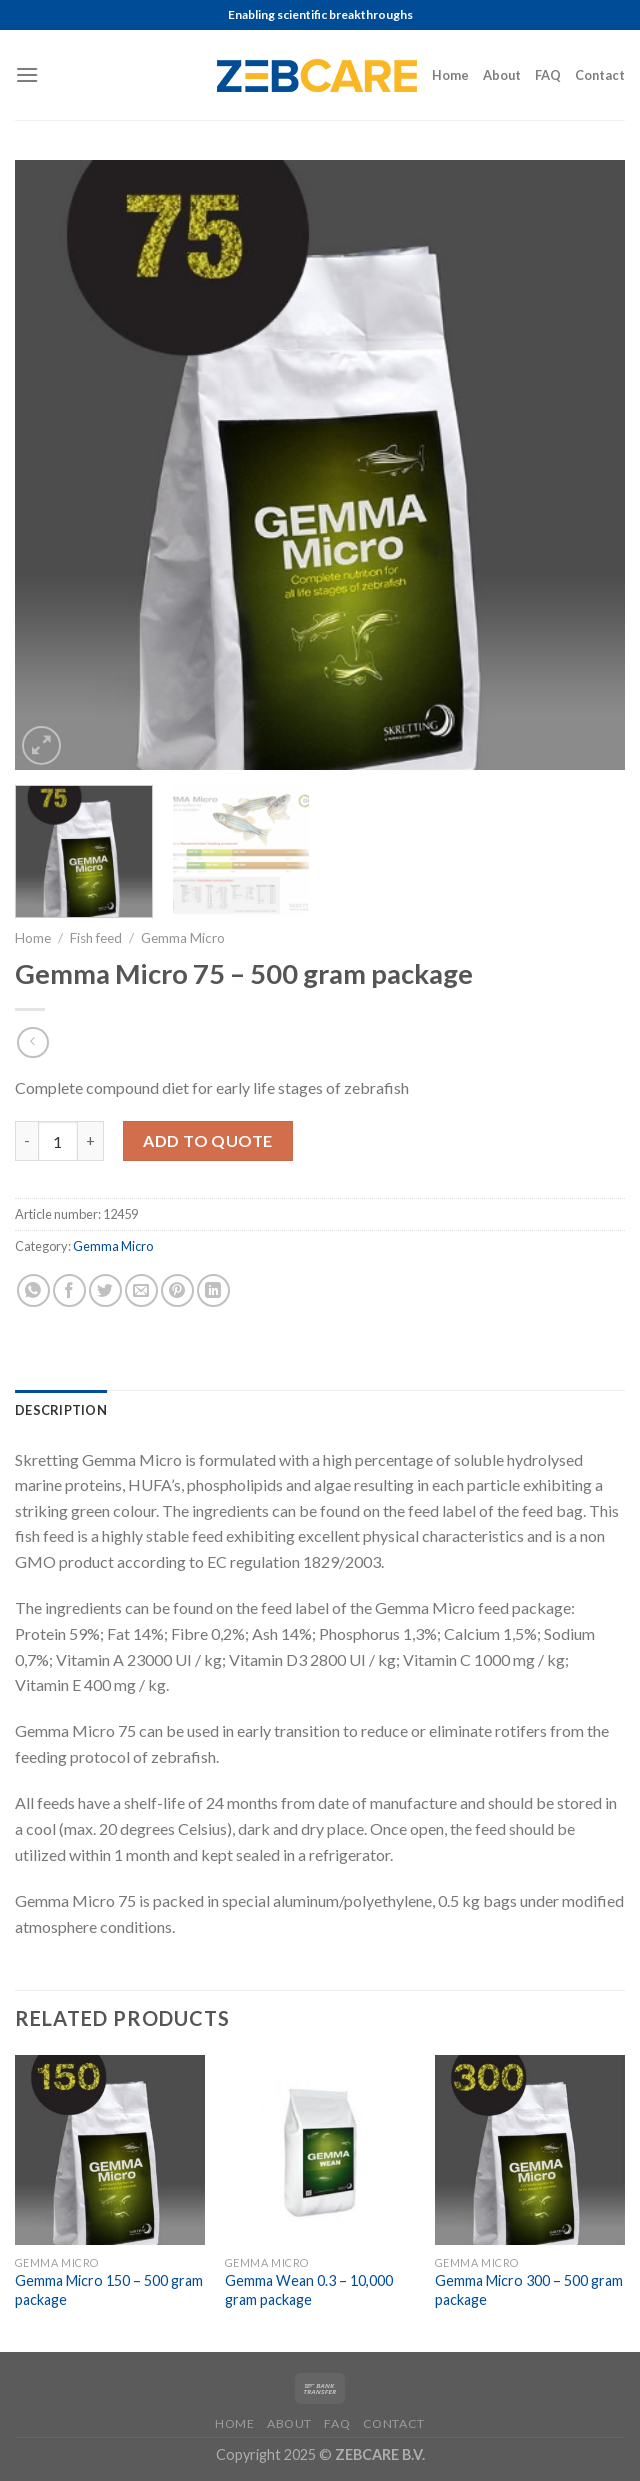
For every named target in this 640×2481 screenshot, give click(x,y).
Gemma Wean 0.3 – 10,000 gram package (309, 2290)
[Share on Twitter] (105, 1290)
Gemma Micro (183, 938)
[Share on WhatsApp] (33, 1290)
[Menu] (27, 74)
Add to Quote (208, 1140)
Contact (600, 75)
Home (450, 75)
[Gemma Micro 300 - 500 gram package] (530, 2150)
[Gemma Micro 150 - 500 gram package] (110, 2150)
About (502, 75)
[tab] (61, 1410)
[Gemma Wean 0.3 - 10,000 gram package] (320, 2150)
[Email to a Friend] (141, 1290)
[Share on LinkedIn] (213, 1290)
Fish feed (96, 938)
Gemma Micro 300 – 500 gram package (529, 2290)
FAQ (548, 75)
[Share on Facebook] (69, 1290)
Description (61, 1410)
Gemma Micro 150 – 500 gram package (109, 2290)
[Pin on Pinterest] (177, 1290)
